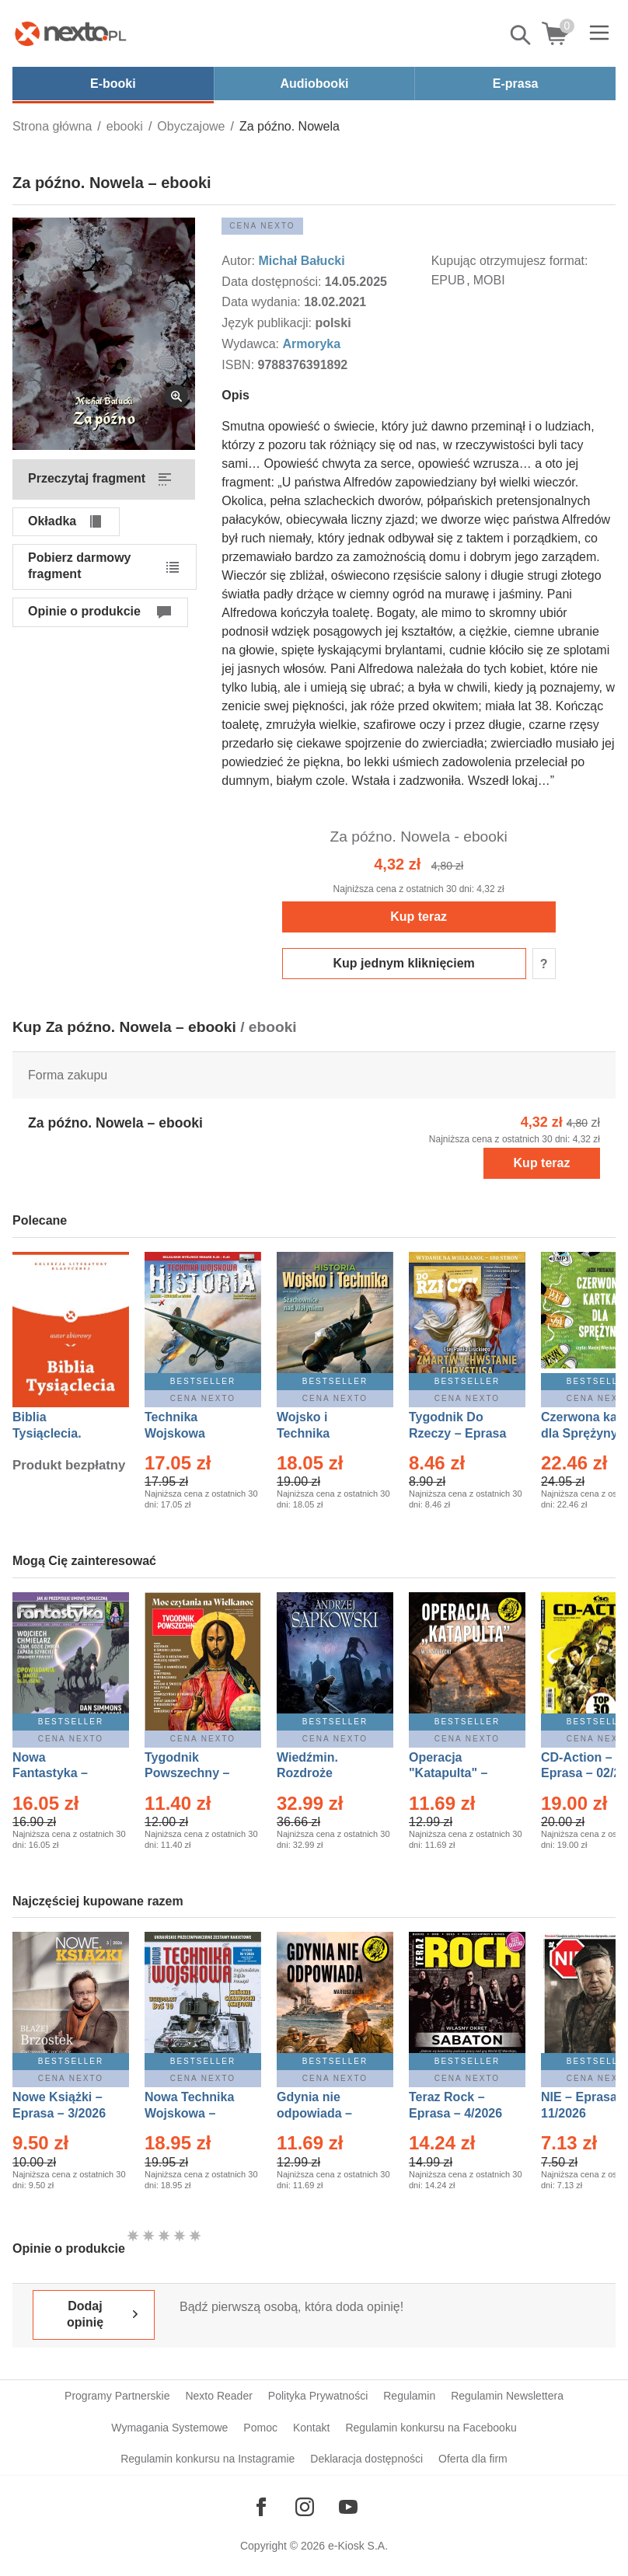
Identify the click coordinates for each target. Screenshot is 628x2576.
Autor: (240, 260)
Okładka (52, 521)
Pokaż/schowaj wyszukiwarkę (521, 35)
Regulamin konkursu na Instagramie (207, 2458)
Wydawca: (252, 343)
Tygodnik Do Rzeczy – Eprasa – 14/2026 (457, 1433)
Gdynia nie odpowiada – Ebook (314, 2113)
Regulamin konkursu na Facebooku (430, 2427)
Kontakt (311, 2427)
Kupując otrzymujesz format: (509, 260)
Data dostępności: (273, 281)
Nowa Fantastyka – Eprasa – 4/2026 (59, 1774)
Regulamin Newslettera (507, 2396)
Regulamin (409, 2396)
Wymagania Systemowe (169, 2427)
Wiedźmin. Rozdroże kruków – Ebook (324, 1774)
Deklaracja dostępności (366, 2458)
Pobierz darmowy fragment (79, 565)
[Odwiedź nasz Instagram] (304, 2506)
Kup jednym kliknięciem (404, 963)
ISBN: (239, 364)
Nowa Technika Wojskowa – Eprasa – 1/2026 (191, 2113)
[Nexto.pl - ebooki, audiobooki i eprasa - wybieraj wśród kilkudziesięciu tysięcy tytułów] (70, 33)
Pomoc (260, 2427)
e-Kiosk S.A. (358, 2545)
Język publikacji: (268, 322)
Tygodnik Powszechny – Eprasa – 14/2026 (195, 1774)
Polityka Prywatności (318, 2396)
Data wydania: (263, 301)
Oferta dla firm (473, 2458)
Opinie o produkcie (84, 611)
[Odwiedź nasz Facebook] (261, 2506)
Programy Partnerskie (117, 2396)
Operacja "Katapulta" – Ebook (448, 1774)
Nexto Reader (218, 2396)
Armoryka (311, 343)
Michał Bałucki (301, 260)
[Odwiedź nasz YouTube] (348, 2506)
